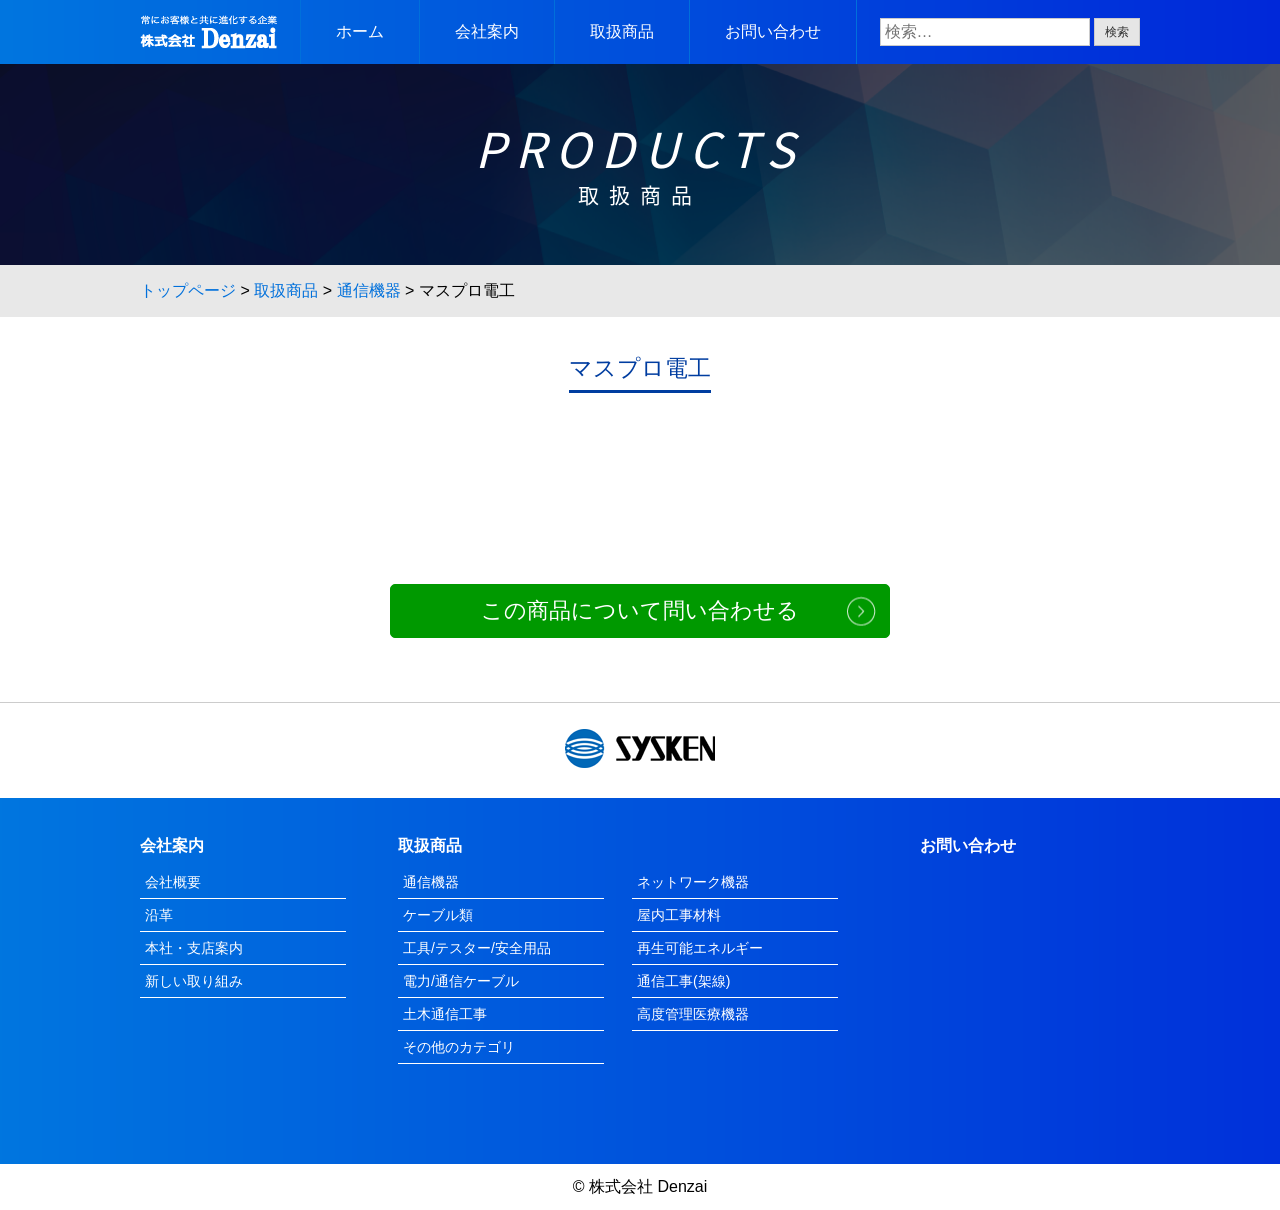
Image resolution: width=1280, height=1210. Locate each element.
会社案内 (487, 31)
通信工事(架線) (683, 981)
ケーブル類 (438, 915)
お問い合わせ (773, 31)
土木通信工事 (445, 1014)
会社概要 (173, 882)
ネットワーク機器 (693, 882)
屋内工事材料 (679, 915)
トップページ (188, 290)
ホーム (360, 31)
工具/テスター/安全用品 (477, 948)
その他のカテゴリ (459, 1047)
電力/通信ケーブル (461, 981)
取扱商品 (622, 31)
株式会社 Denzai (648, 1186)
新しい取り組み (194, 981)
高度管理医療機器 (693, 1014)
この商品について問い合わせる (640, 610)
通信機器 (369, 290)
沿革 (159, 915)
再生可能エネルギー (700, 948)
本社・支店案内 (194, 948)
